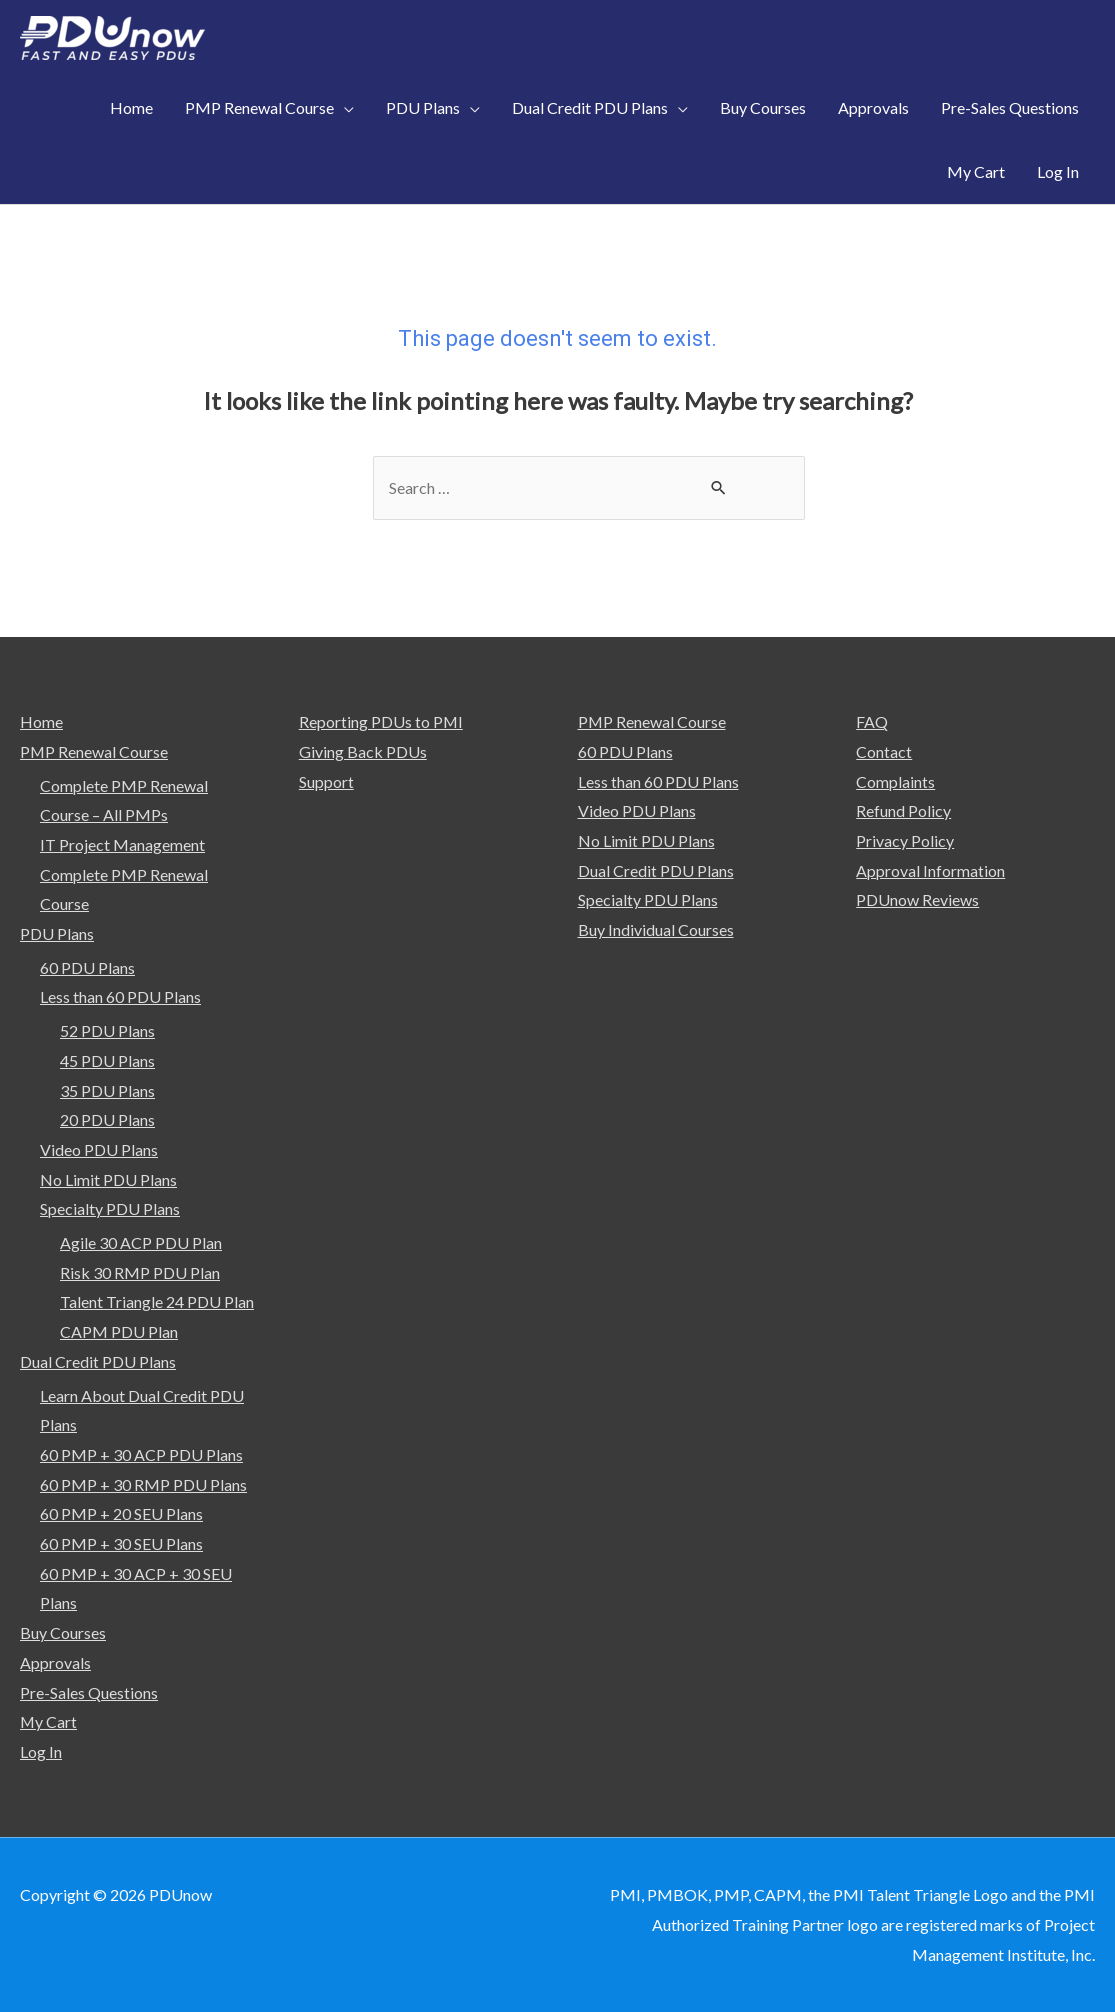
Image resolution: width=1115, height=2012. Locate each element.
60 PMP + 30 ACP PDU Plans (141, 1454)
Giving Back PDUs (363, 751)
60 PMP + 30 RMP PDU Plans (143, 1484)
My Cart (49, 1721)
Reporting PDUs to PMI (381, 721)
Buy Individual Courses (656, 929)
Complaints (895, 781)
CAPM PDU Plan (119, 1331)
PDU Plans (57, 933)
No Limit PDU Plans (108, 1179)
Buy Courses (63, 1632)
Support (326, 781)
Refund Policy (903, 810)
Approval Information (930, 870)
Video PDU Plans (99, 1149)
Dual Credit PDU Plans (98, 1361)
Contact (884, 751)
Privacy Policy (905, 840)
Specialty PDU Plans (110, 1208)
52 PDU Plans (107, 1030)
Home (41, 721)
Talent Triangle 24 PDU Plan (157, 1302)
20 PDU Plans (107, 1119)
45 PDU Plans (107, 1060)
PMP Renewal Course (94, 751)
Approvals (55, 1662)
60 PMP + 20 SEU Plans (121, 1513)
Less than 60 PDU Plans (120, 996)
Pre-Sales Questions (89, 1692)
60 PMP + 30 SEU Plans (121, 1543)
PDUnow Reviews (917, 899)
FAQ (872, 721)
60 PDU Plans (87, 967)
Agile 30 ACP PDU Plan (141, 1242)
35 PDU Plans (107, 1090)
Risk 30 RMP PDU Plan (140, 1272)
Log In (41, 1751)
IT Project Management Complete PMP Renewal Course (124, 874)
